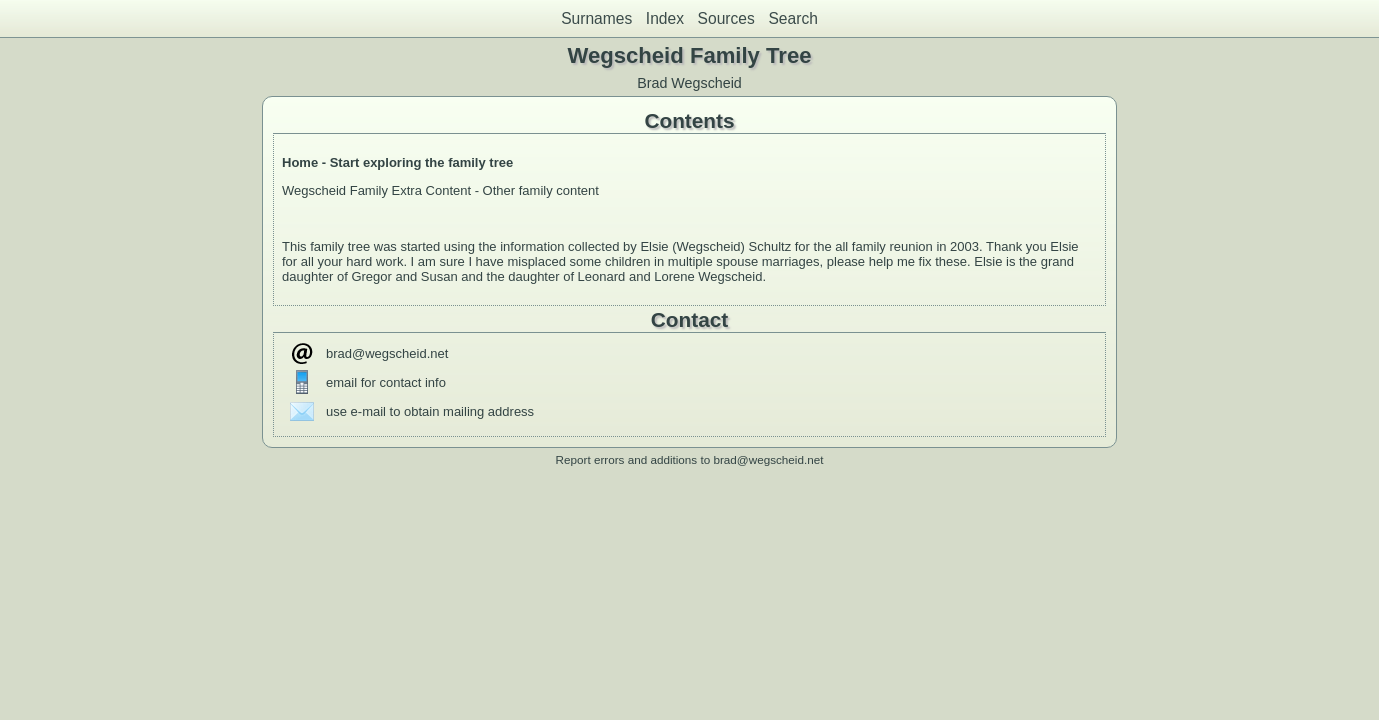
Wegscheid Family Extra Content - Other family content (442, 190)
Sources (726, 18)
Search (792, 18)
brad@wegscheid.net (387, 353)
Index (665, 18)
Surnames (596, 18)
